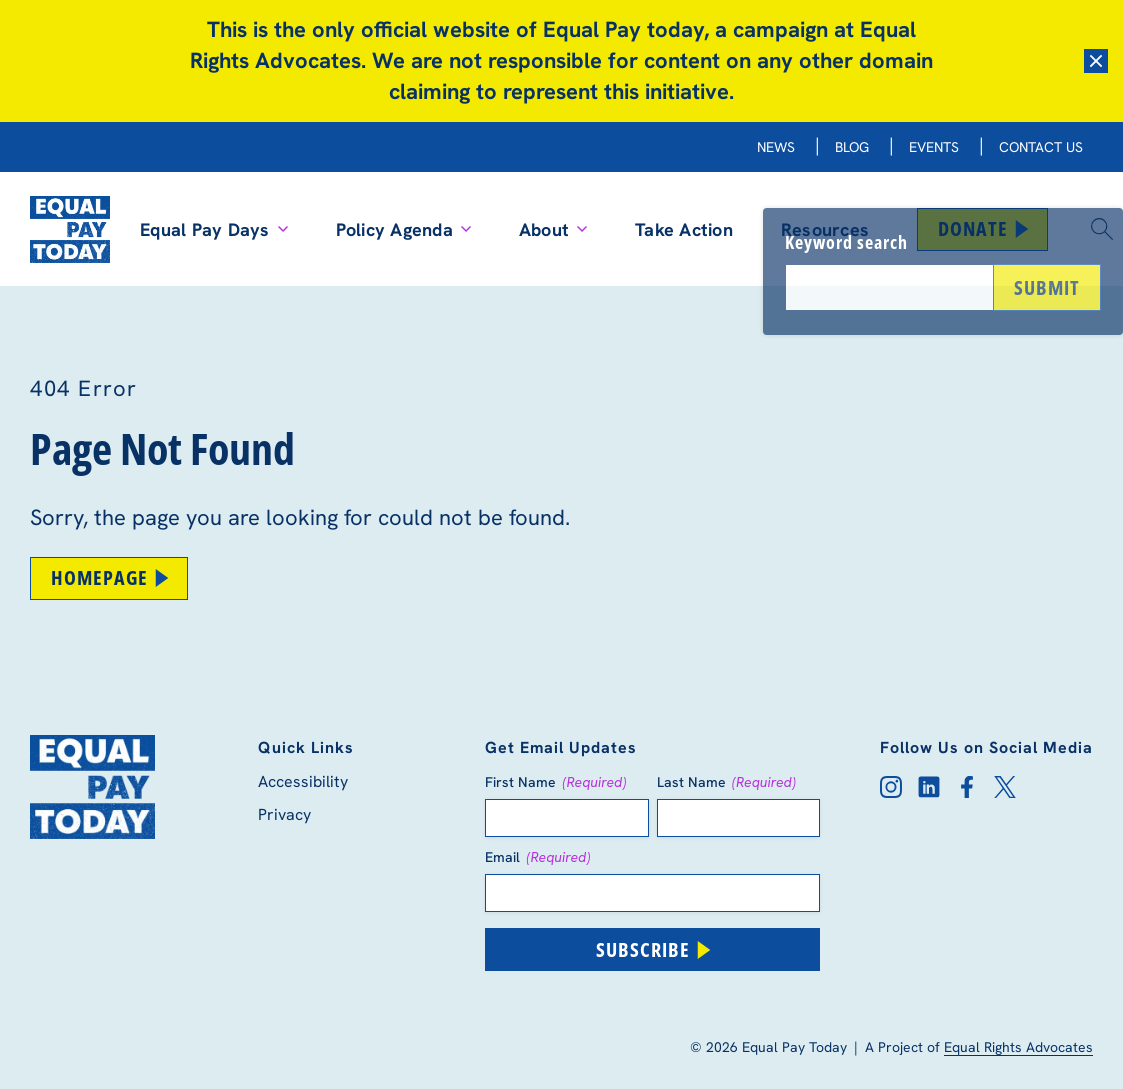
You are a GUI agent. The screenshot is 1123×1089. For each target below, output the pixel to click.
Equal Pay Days (214, 229)
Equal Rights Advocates (1018, 1047)
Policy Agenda (403, 229)
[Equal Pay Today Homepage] (70, 229)
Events (934, 147)
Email (538, 857)
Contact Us (1041, 147)
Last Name (727, 782)
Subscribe (654, 949)
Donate (984, 228)
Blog (852, 147)
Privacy (284, 814)
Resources (825, 229)
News (776, 147)
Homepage (111, 577)
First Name (556, 782)
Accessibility (303, 781)
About (553, 229)
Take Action (684, 229)
